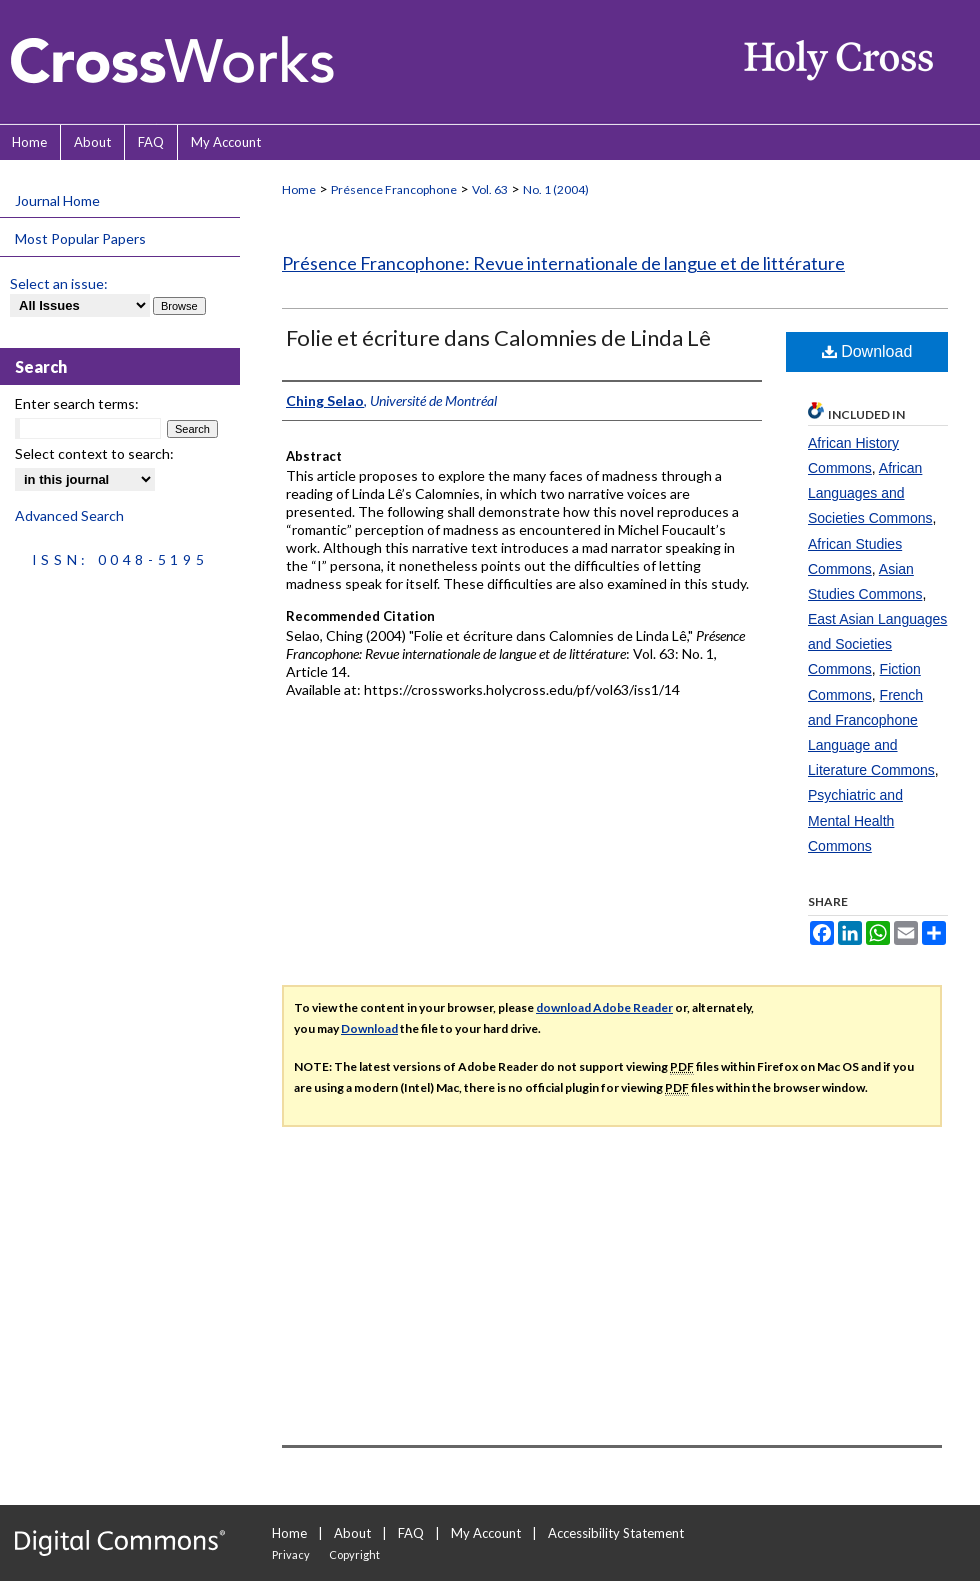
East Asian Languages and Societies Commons (877, 644)
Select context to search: (94, 453)
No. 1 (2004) (556, 189)
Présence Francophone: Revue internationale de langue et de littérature (563, 263)
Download (867, 351)
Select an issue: (59, 283)
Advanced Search (69, 515)
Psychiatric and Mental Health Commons (855, 820)
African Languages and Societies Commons (870, 493)
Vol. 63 (490, 189)
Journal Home (57, 200)
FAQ (411, 1533)
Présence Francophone (394, 189)
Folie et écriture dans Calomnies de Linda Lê (498, 337)
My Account (486, 1533)
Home (299, 189)
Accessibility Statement (616, 1533)
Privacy (291, 1554)
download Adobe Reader (604, 1007)
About (352, 1533)
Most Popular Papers (80, 238)
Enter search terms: (77, 403)
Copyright (354, 1554)
